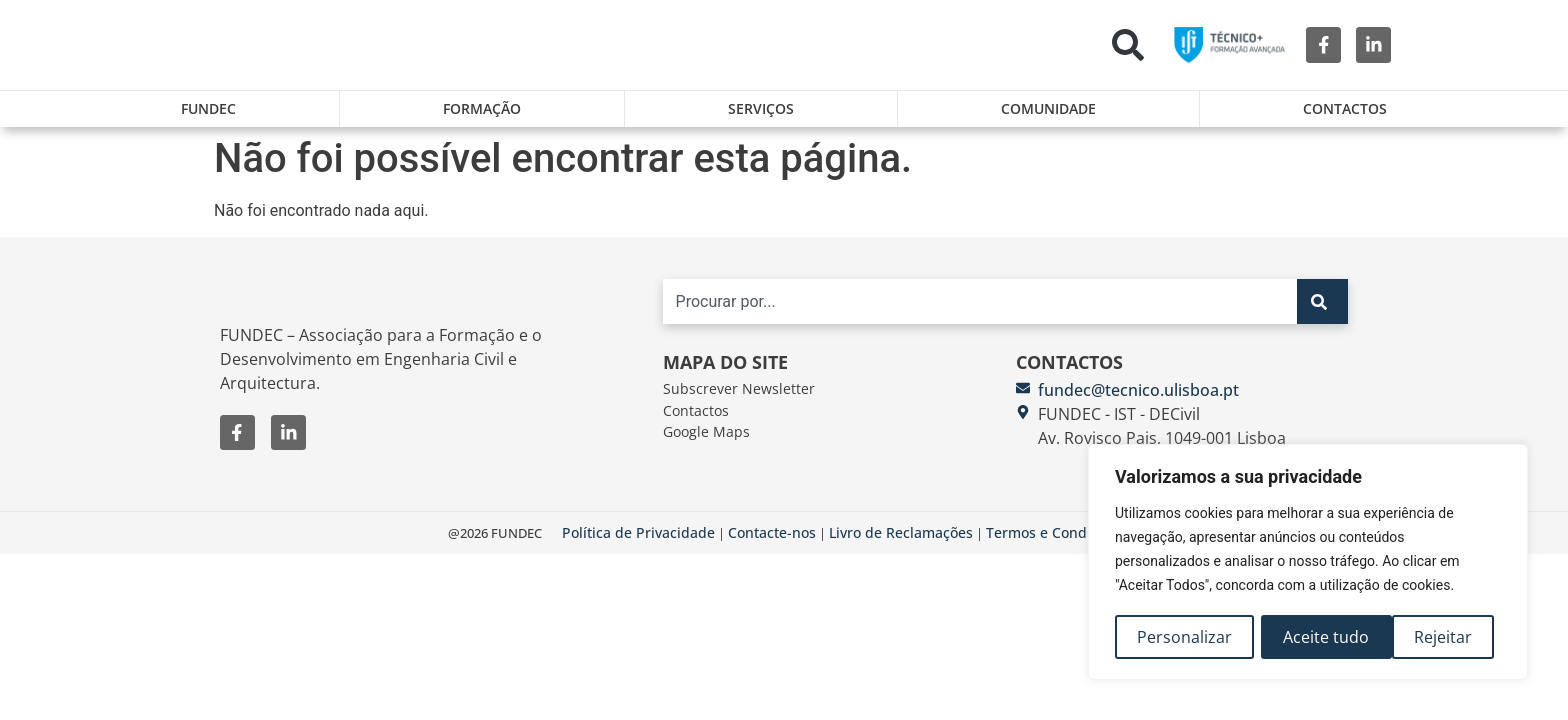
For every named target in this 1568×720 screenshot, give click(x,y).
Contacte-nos (772, 543)
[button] (1128, 45)
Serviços (761, 108)
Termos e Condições (1053, 543)
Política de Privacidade (638, 543)
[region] (1308, 563)
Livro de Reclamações (901, 543)
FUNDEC (208, 108)
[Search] (1322, 312)
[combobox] (980, 312)
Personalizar (1184, 637)
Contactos (1345, 108)
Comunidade (1048, 108)
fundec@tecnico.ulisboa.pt (1138, 400)
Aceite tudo (1436, 637)
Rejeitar (1313, 637)
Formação (482, 108)
